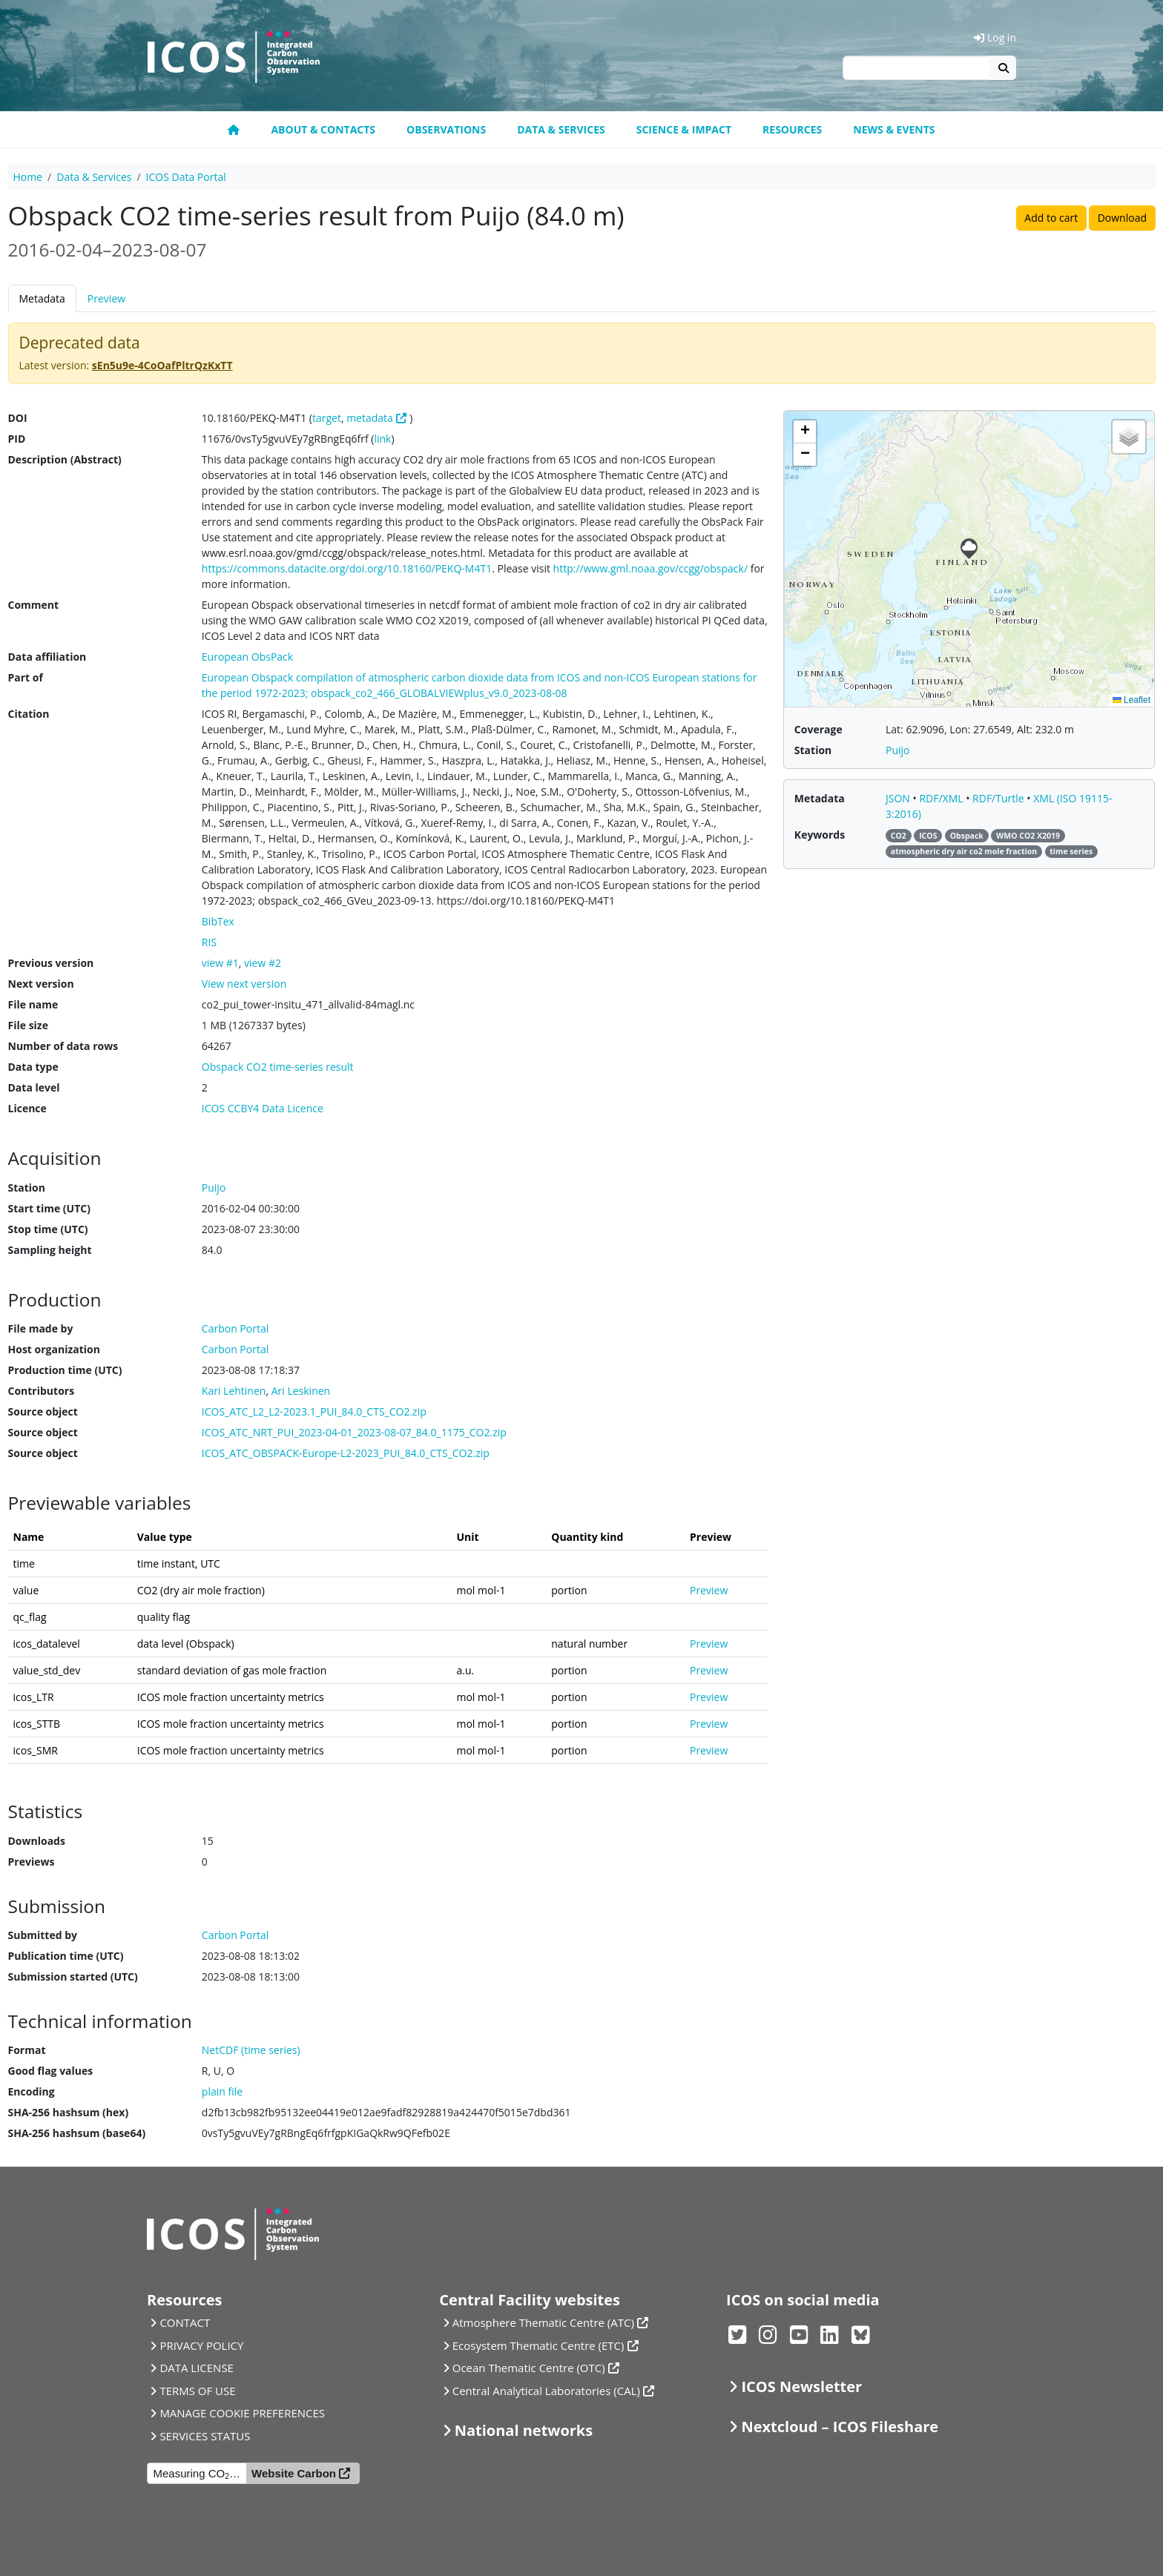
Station (26, 1187)
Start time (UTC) (49, 1208)
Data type (33, 1067)
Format (27, 2050)
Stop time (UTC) (48, 1229)
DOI (17, 418)
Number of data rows (63, 1046)
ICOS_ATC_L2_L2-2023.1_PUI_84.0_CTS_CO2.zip (314, 1411)
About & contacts (323, 129)
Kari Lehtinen (234, 1391)
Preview (106, 298)
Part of (25, 677)
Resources (792, 129)
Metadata (42, 298)
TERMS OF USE (197, 2390)
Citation (29, 714)
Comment (33, 605)
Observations (446, 129)
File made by (40, 1328)
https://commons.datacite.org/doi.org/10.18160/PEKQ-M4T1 (347, 568)
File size (28, 1025)
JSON (899, 798)
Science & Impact (683, 129)
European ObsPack (247, 657)
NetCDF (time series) (251, 2050)
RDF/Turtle (999, 798)
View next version (244, 984)
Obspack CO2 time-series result (278, 1067)
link (382, 439)
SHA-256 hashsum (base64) (77, 2133)
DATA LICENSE (196, 2367)
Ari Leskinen (301, 1391)
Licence (27, 1108)
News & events (894, 129)
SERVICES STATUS (204, 2435)
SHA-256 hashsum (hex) (68, 2112)
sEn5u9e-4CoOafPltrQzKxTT (162, 365)
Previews (31, 1862)
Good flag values (50, 2071)
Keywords (819, 835)
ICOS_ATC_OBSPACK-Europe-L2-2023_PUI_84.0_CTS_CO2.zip (346, 1453)
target (326, 418)
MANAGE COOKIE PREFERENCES (242, 2412)
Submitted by (43, 1935)
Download (1122, 218)
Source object (43, 1411)
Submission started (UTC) (73, 1976)
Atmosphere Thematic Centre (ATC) (543, 2322)
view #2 (262, 963)
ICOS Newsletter (801, 2387)
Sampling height (50, 1250)
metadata (369, 418)
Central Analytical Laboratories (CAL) (546, 2390)
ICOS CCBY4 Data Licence (262, 1108)
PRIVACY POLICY (201, 2345)
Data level (34, 1087)
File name (33, 1004)
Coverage (818, 729)
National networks (524, 2430)
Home (28, 177)
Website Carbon (293, 2473)
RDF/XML (942, 798)
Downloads (36, 1841)
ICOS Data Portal (186, 177)
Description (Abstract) (65, 459)
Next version (41, 984)
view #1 (220, 963)
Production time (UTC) (65, 1370)
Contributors (41, 1391)
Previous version (51, 963)
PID (17, 439)
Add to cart (1051, 218)
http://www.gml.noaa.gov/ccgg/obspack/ (650, 568)
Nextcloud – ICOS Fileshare (839, 2427)
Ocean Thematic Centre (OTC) (528, 2367)
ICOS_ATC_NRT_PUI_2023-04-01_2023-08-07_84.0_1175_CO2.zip (354, 1432)
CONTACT (184, 2322)
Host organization (54, 1349)
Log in (995, 37)
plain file (222, 2091)
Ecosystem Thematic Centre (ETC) (538, 2345)
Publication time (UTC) (66, 1956)
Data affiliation (47, 657)
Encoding (31, 2091)
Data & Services (561, 129)
